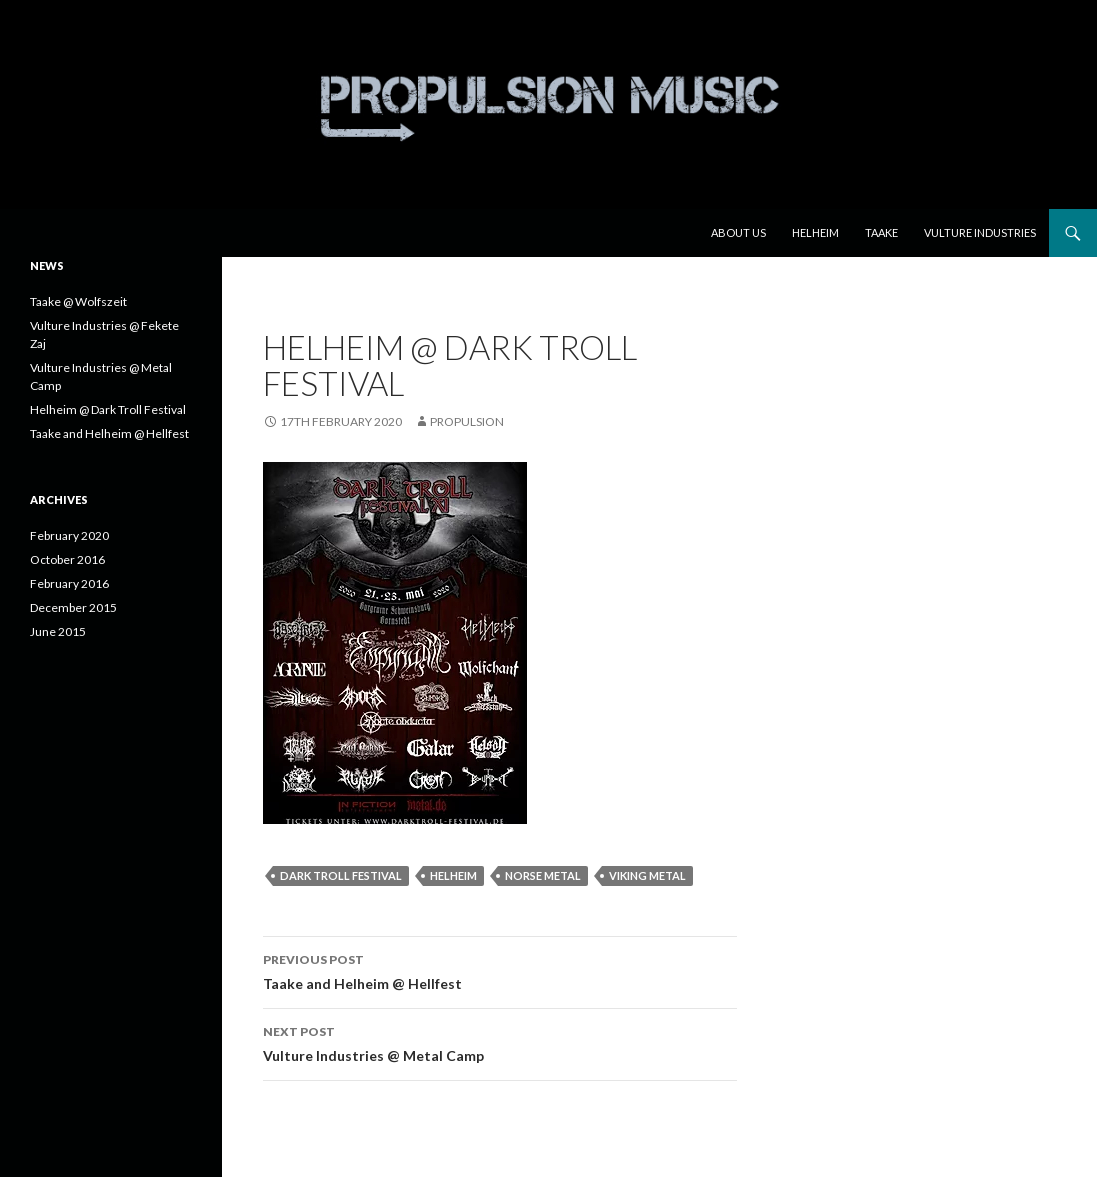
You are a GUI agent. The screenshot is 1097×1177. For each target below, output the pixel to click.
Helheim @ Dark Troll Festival (108, 409)
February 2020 (69, 535)
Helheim (815, 232)
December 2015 (73, 607)
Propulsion (467, 421)
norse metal (543, 875)
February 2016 (69, 583)
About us (738, 232)
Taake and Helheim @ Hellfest (500, 970)
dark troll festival (341, 875)
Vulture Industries (980, 232)
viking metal (647, 875)
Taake (881, 232)
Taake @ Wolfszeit (78, 301)
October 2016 (67, 559)
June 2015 (58, 631)
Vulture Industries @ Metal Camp (500, 1042)
